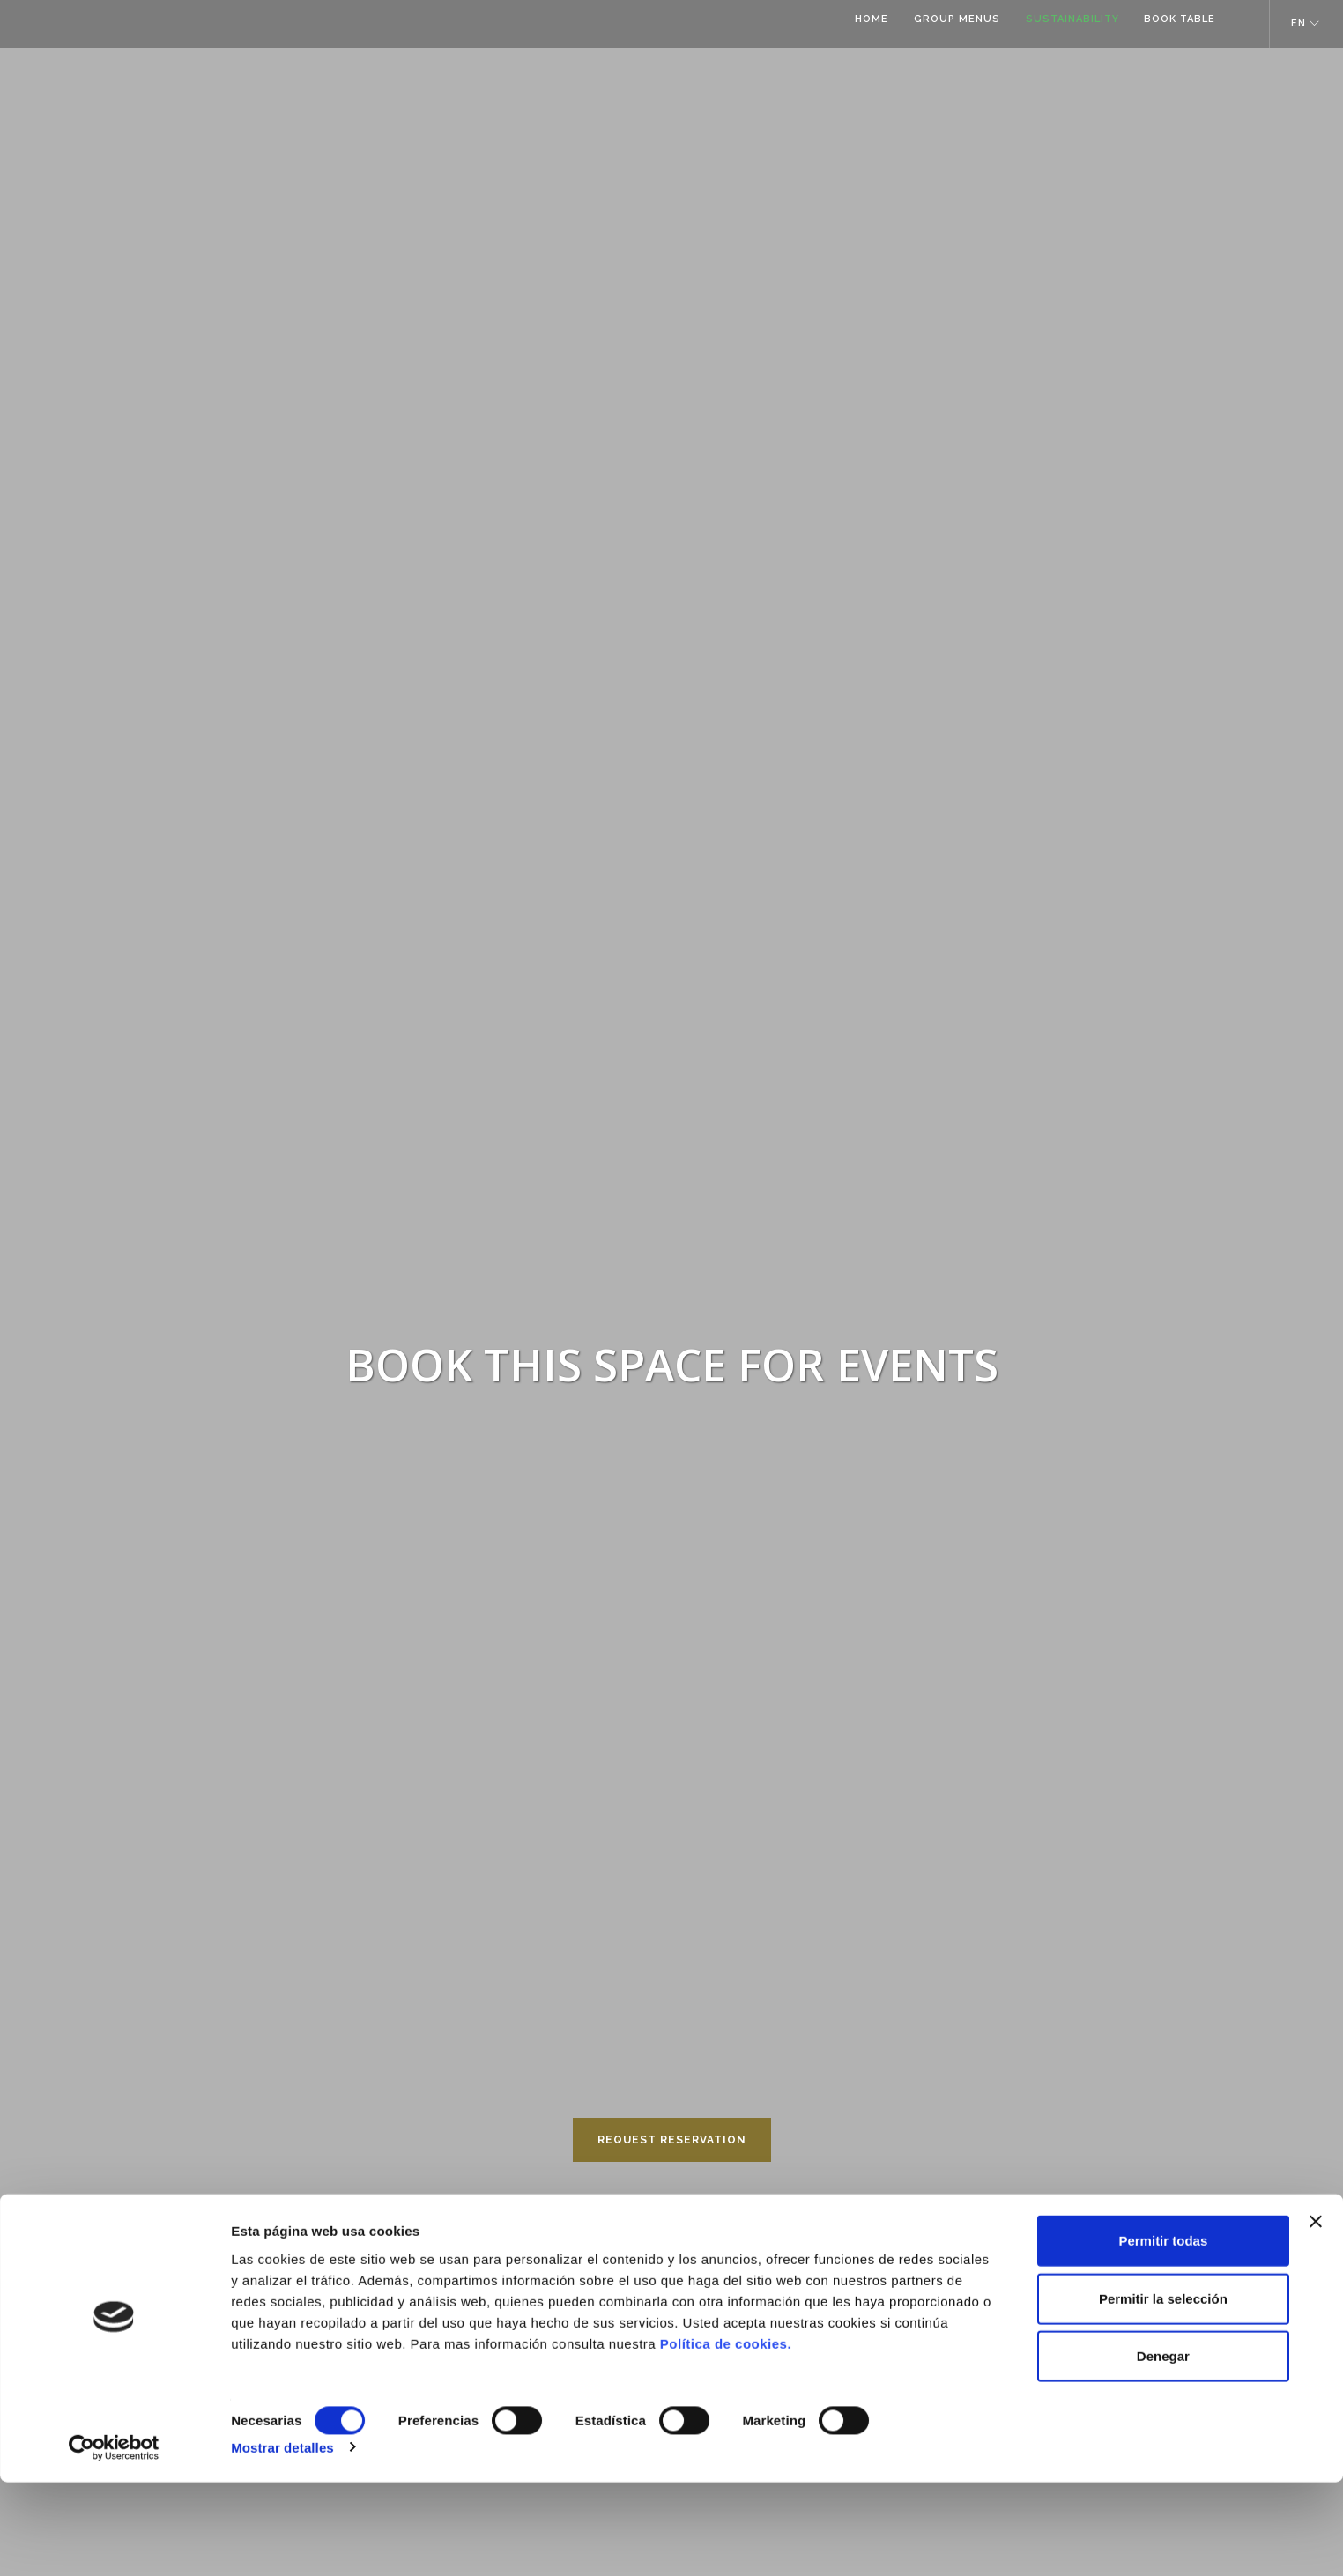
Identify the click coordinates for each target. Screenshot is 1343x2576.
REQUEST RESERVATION (671, 2140)
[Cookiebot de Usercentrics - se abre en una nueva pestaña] (114, 2541)
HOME (860, 24)
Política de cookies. (725, 2436)
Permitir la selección (1163, 2392)
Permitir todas (1162, 2334)
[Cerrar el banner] (1316, 2315)
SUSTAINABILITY (1066, 24)
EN (1298, 23)
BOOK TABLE (1177, 24)
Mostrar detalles (282, 2541)
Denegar (1163, 2449)
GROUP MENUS (948, 24)
